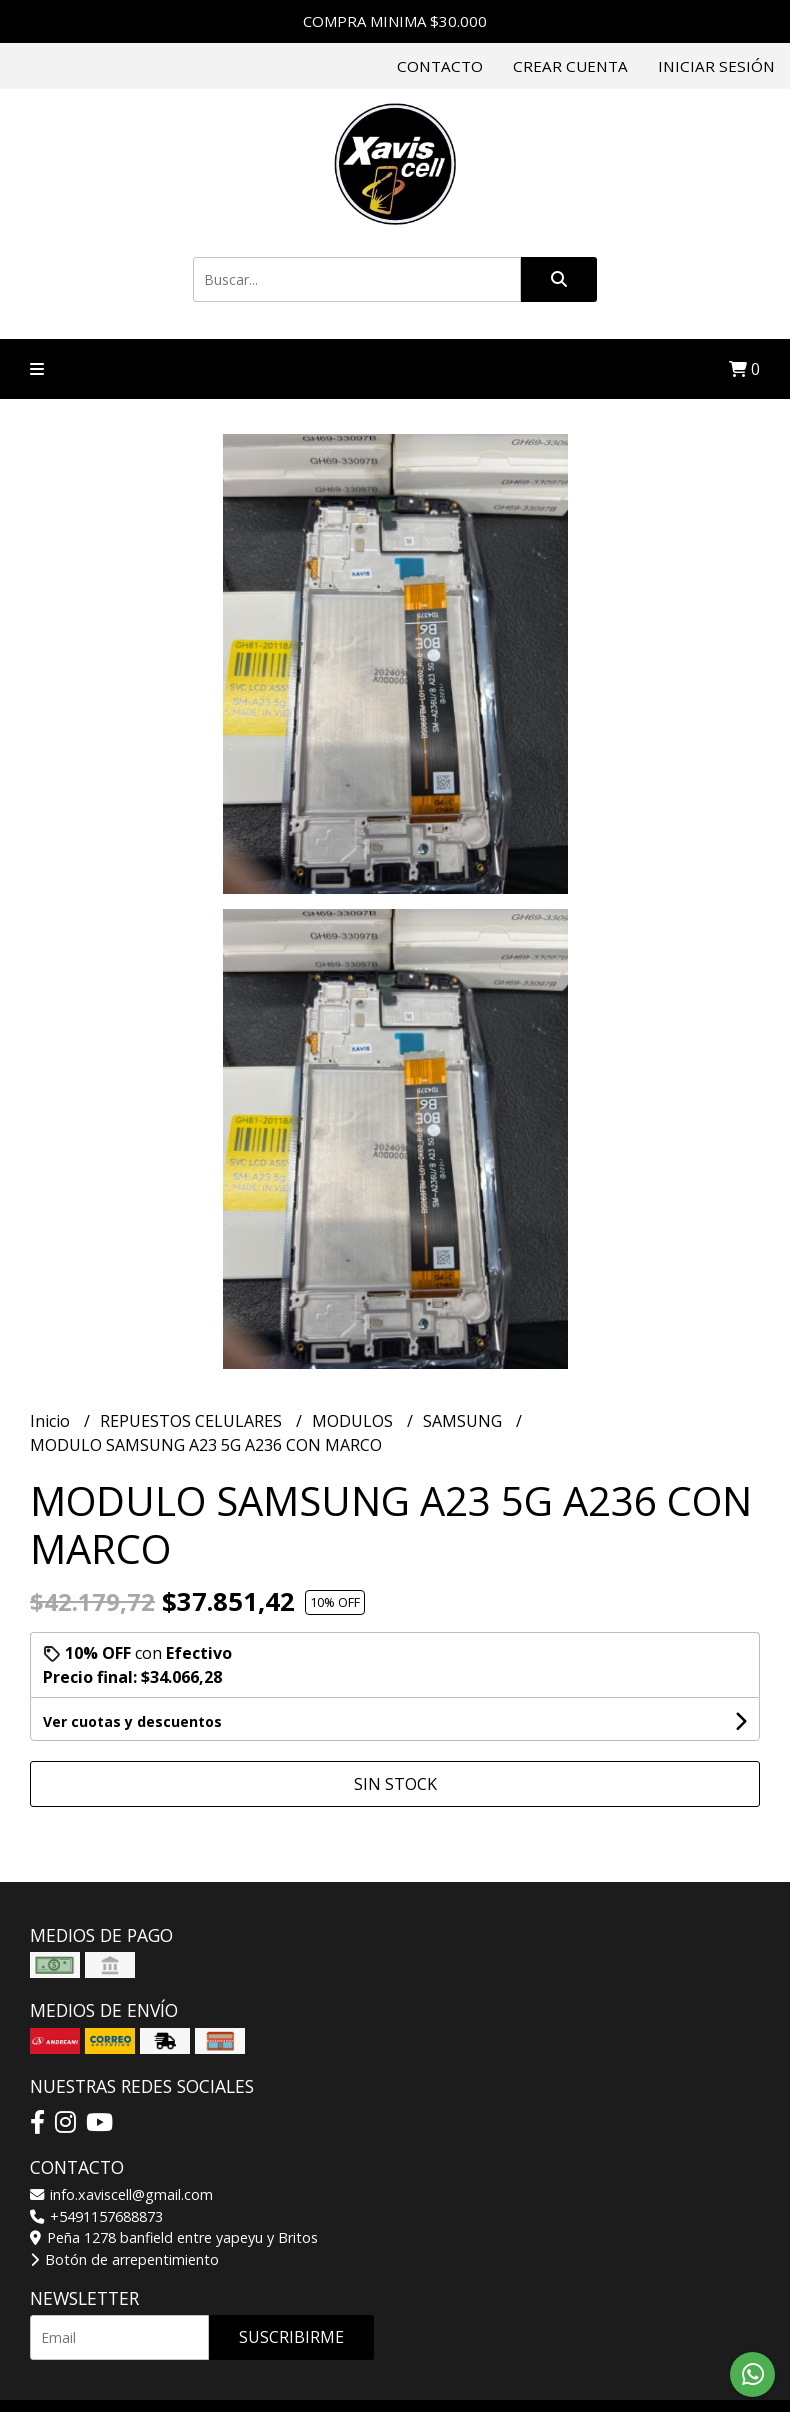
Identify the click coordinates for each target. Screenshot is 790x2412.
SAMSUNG (464, 1421)
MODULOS (354, 1421)
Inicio (52, 1421)
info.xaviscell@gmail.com (121, 2194)
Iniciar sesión (716, 66)
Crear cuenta (570, 66)
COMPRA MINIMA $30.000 (395, 21)
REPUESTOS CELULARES (193, 1421)
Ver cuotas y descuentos (132, 1721)
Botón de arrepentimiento (124, 2259)
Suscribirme (291, 2337)
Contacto (440, 66)
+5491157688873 (96, 2216)
